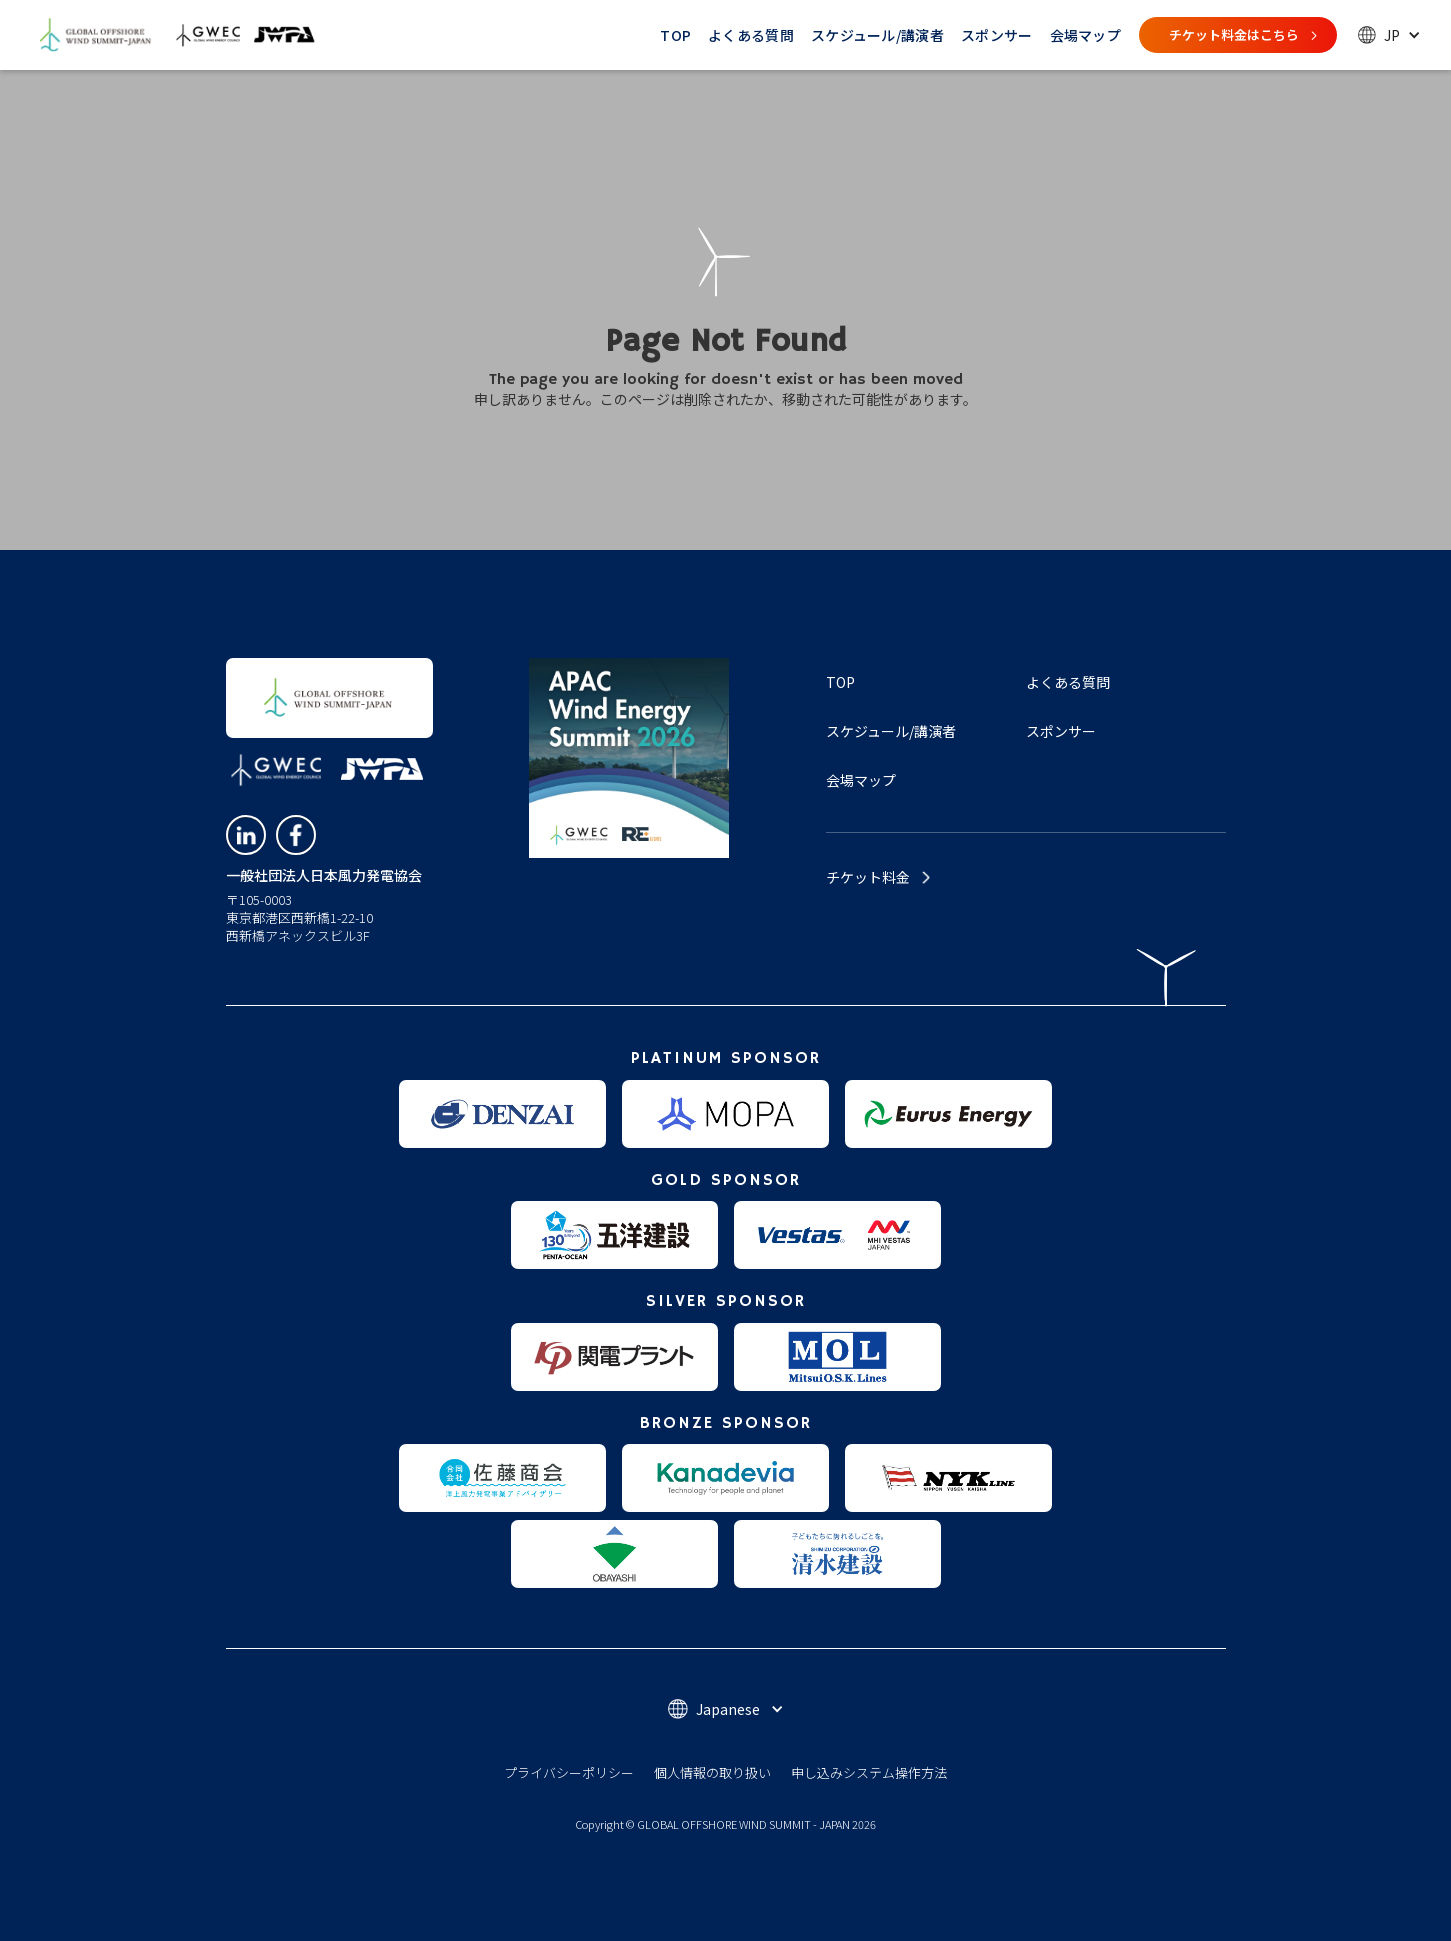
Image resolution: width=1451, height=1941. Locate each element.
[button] (1389, 35)
